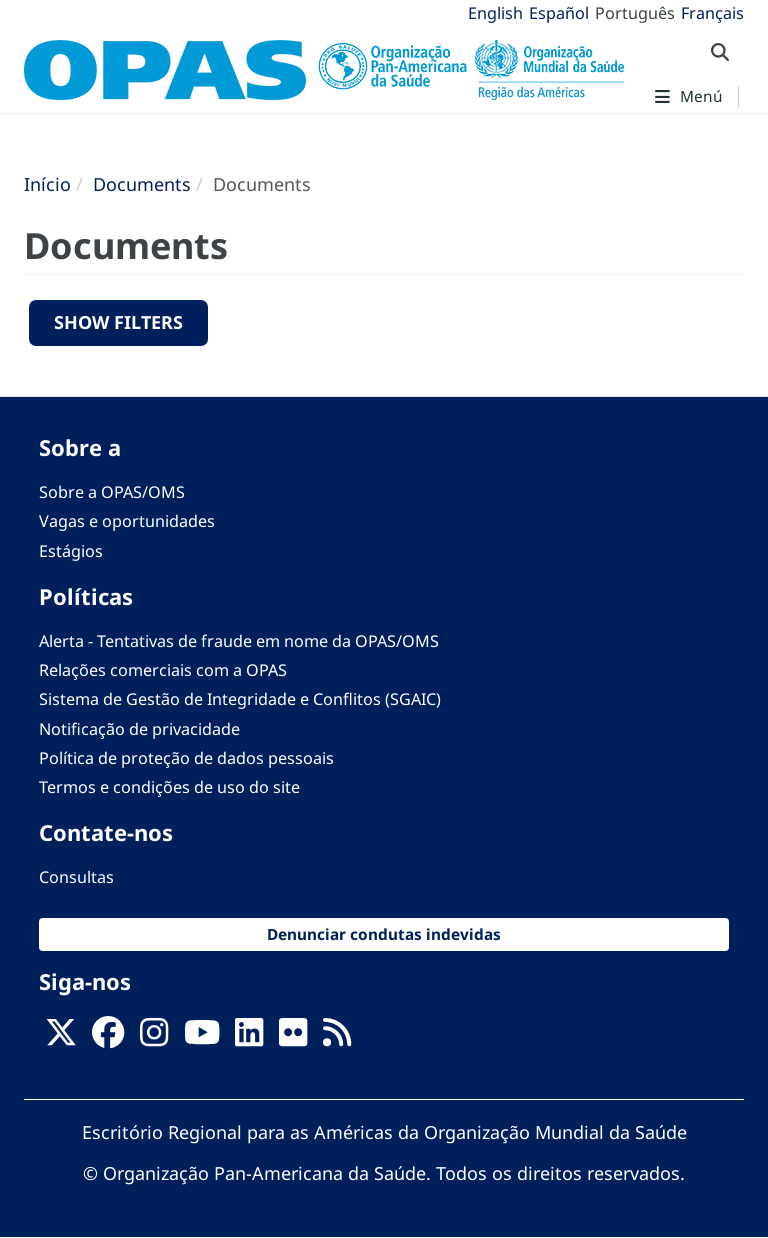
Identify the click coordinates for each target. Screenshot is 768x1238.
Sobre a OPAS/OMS (112, 492)
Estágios (71, 551)
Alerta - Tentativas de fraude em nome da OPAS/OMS (239, 641)
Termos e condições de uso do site (169, 787)
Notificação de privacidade (139, 729)
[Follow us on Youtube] (202, 1038)
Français (712, 13)
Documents (142, 184)
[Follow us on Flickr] (293, 1038)
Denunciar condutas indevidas (384, 934)
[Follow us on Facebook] (108, 1038)
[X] (61, 1038)
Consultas (76, 877)
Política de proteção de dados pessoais (186, 758)
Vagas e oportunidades (127, 521)
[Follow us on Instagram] (154, 1038)
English (495, 13)
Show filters (118, 322)
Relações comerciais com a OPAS (163, 670)
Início (47, 184)
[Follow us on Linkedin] (249, 1038)
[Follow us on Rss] (337, 1038)
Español (559, 13)
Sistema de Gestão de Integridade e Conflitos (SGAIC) (240, 699)
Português (635, 13)
